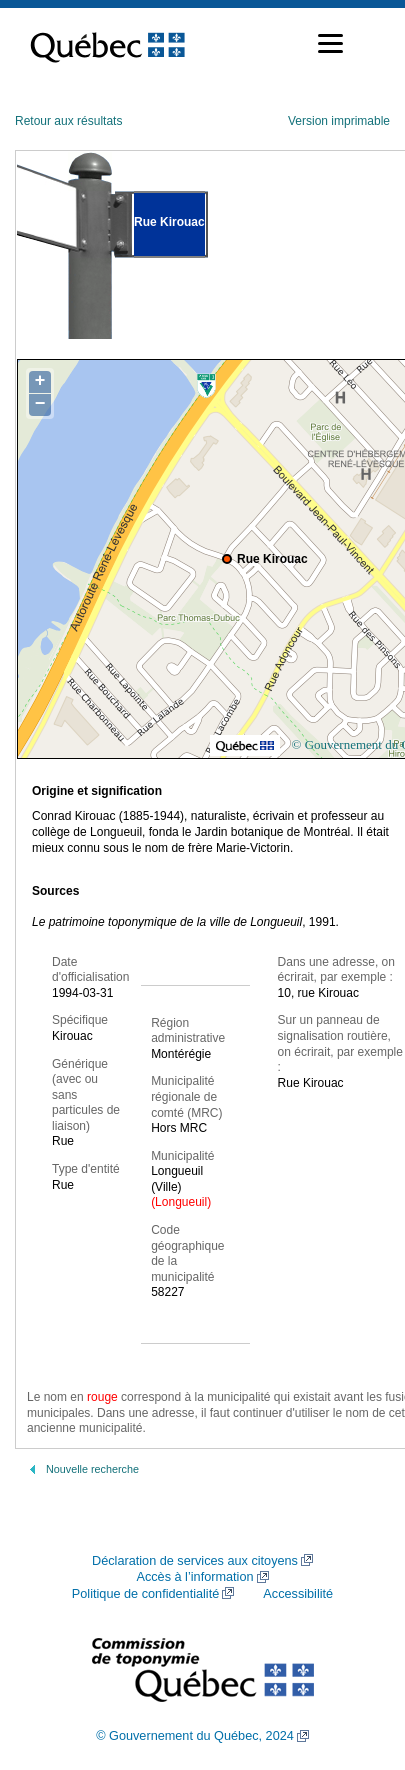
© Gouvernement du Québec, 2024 (195, 1736)
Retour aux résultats (68, 121)
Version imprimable (339, 121)
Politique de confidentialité (145, 1594)
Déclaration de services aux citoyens (195, 1561)
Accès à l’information (194, 1577)
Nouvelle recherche (92, 1469)
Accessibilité (298, 1594)
